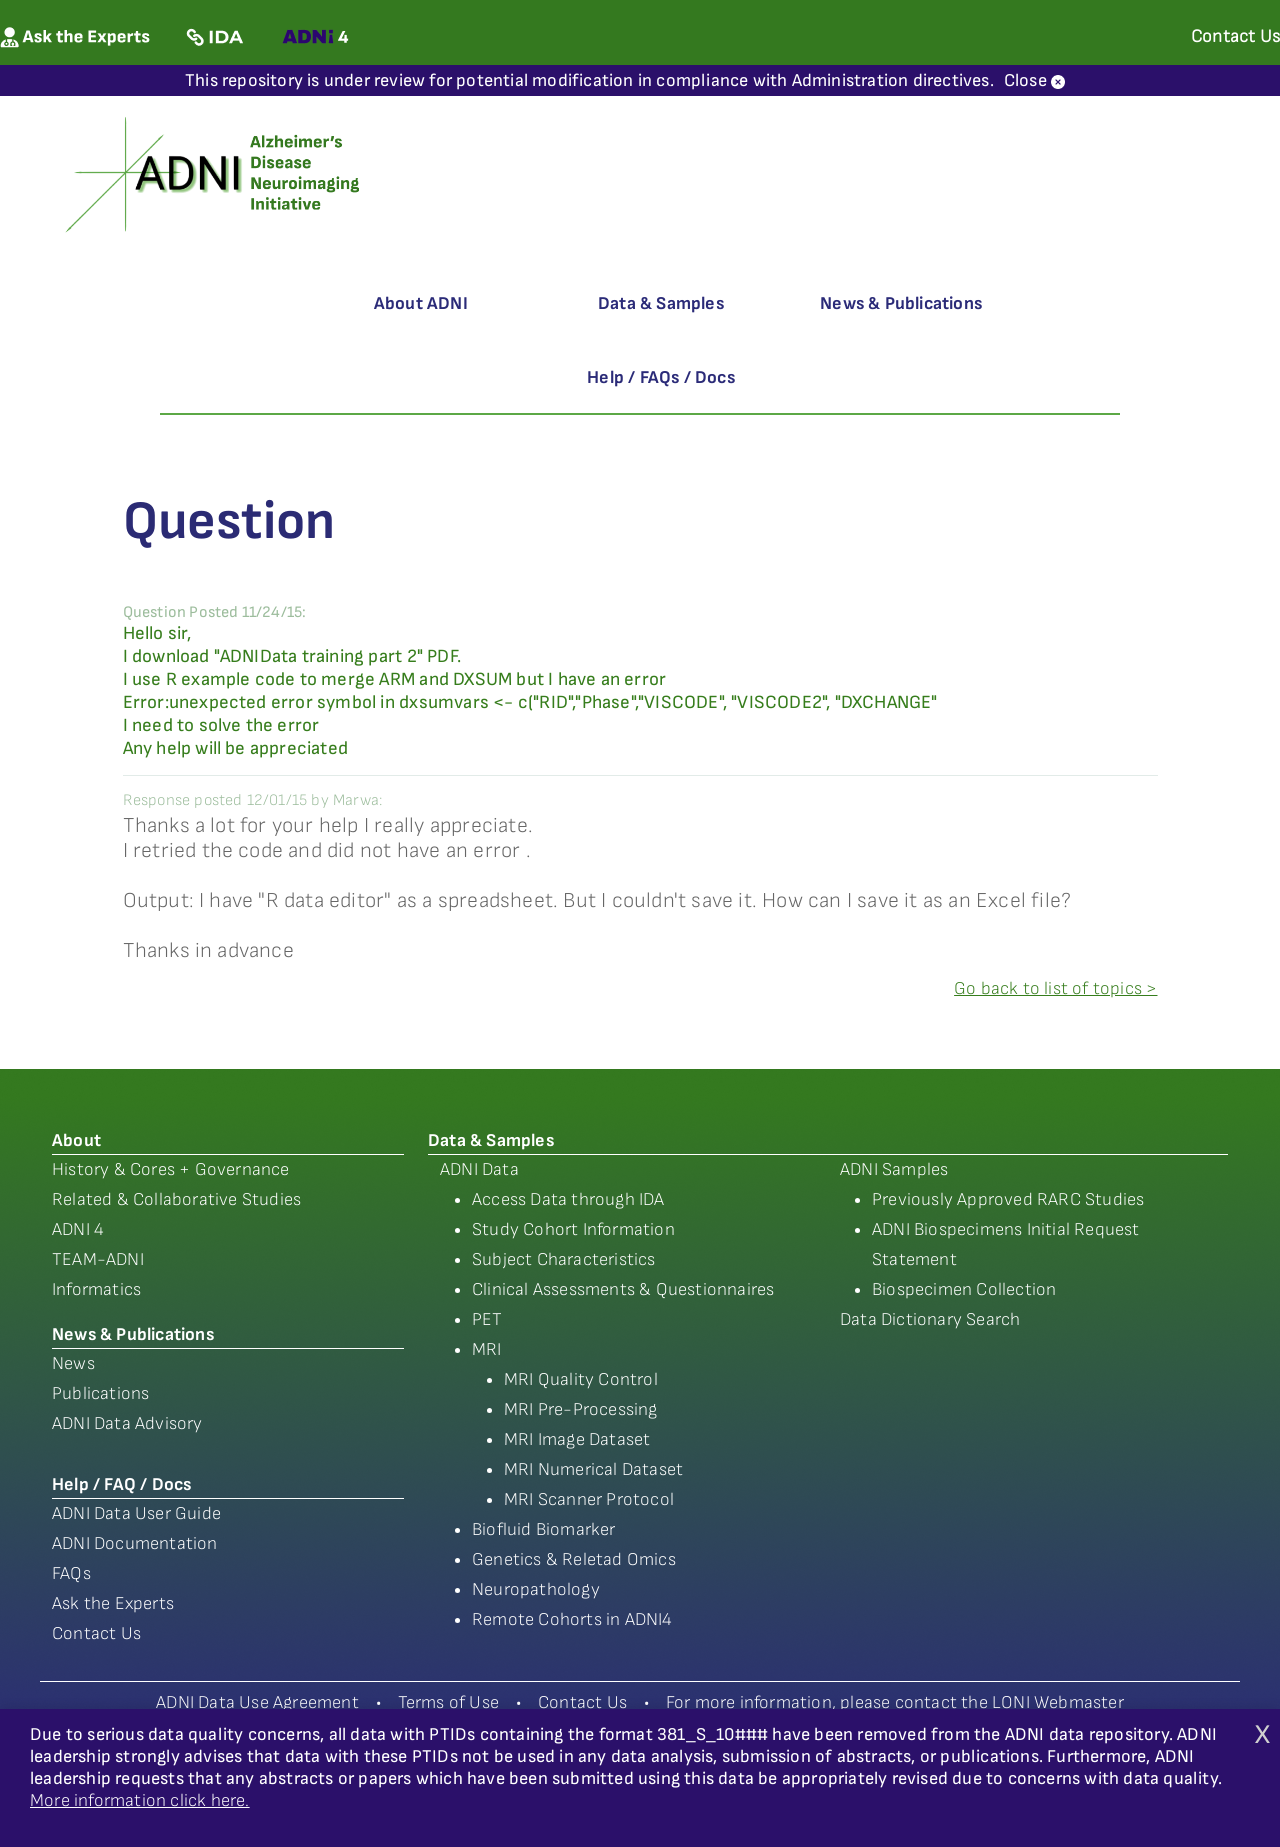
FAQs (71, 1573)
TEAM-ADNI (98, 1259)
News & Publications (901, 303)
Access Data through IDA (568, 1199)
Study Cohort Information (573, 1229)
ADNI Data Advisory (127, 1423)
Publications (100, 1393)
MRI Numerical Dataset (593, 1469)
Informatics (96, 1289)
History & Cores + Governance (171, 1169)
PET (487, 1319)
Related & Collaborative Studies (176, 1199)
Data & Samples (661, 303)
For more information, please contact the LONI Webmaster (895, 1702)
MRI (487, 1349)
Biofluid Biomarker (544, 1529)
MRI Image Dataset (577, 1439)
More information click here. (140, 1800)
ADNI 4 (78, 1229)
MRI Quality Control (581, 1379)
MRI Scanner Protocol (589, 1499)
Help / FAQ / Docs (121, 1484)
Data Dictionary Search (930, 1319)
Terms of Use (448, 1702)
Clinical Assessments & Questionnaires (623, 1289)
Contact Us (96, 1633)
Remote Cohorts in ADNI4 (572, 1619)
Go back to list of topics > (1055, 988)
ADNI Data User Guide (136, 1513)
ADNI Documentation (135, 1543)
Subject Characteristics (564, 1259)
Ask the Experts (113, 1603)
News (73, 1363)
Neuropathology (536, 1589)
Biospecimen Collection (964, 1289)
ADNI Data (479, 1169)
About (76, 1140)
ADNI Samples (894, 1169)
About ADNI (421, 303)
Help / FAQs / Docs (661, 377)
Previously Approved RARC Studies (1008, 1199)
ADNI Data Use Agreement (257, 1702)
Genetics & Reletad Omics (574, 1559)
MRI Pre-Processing (581, 1409)
